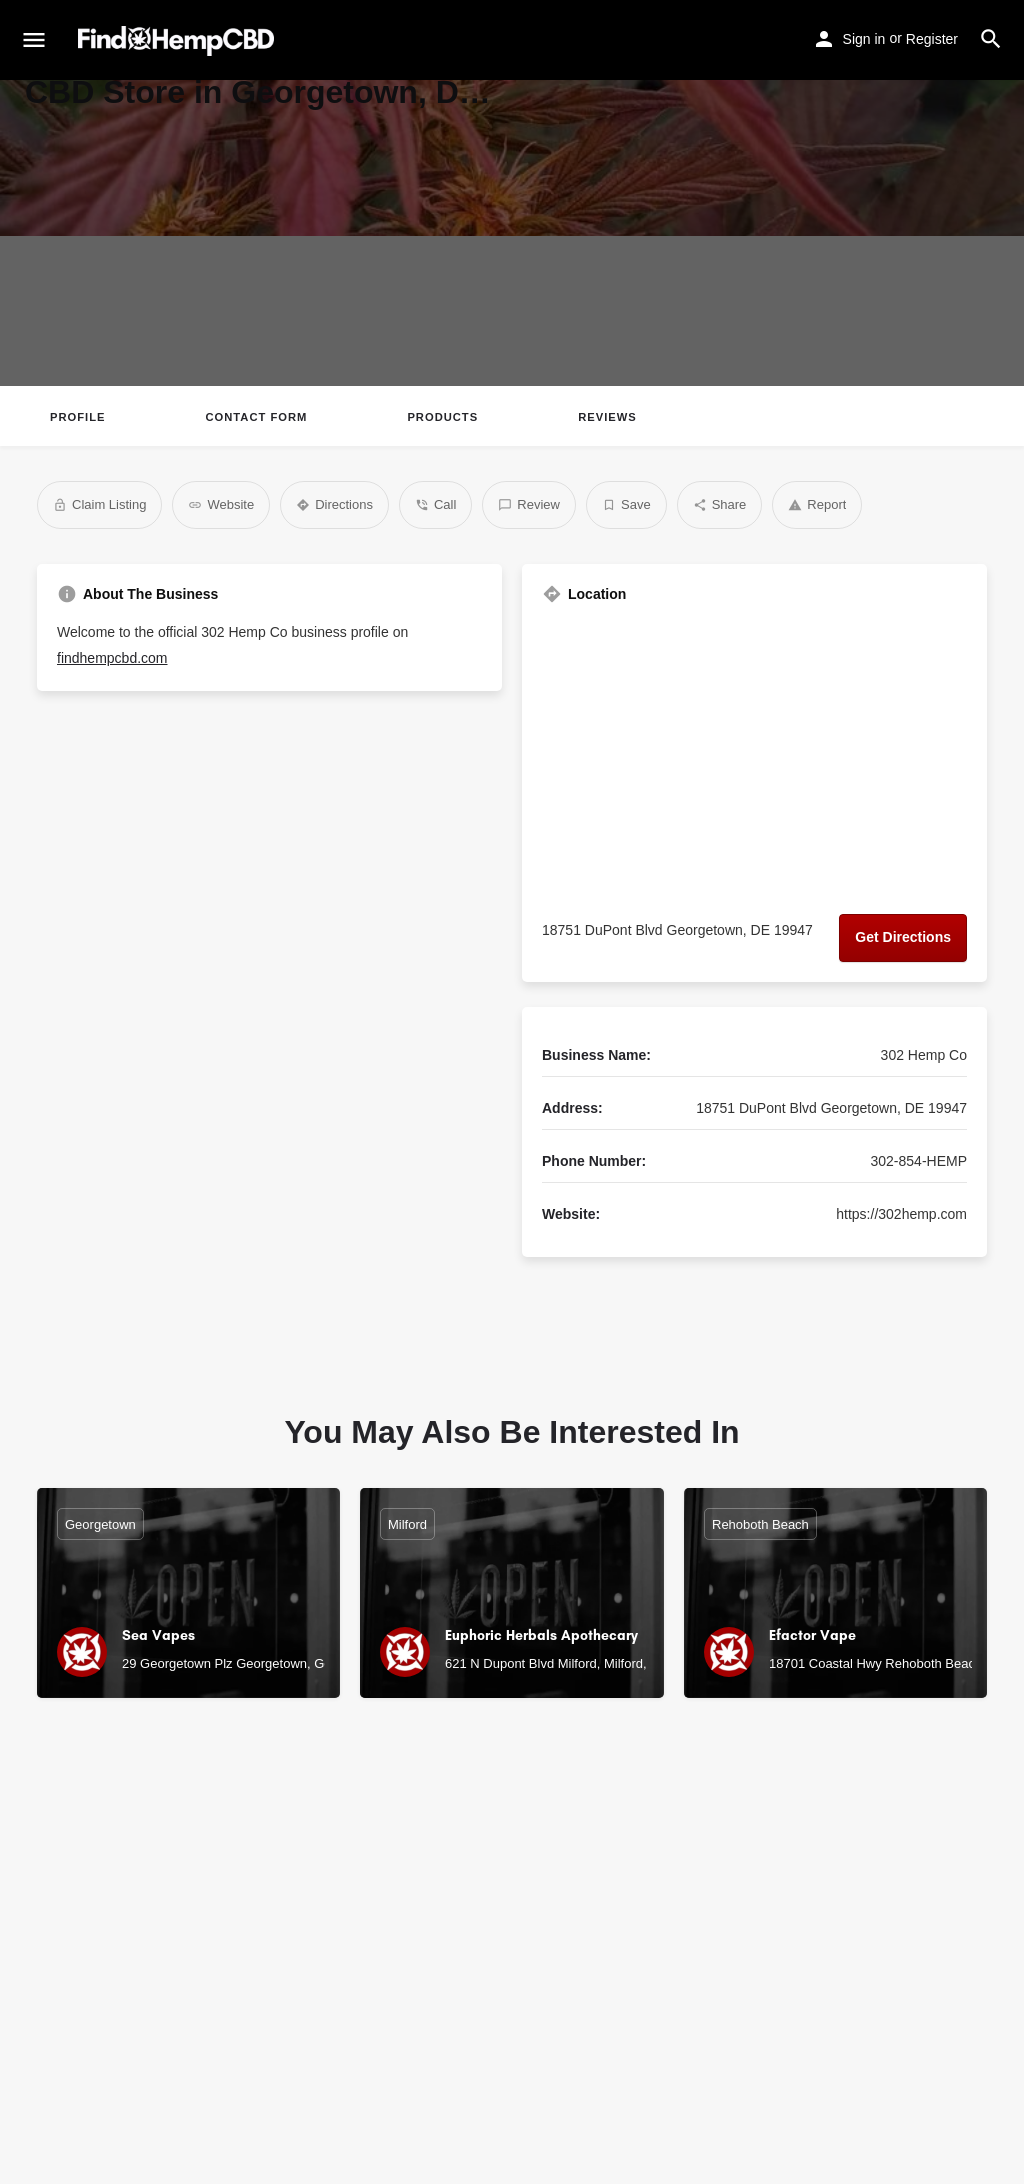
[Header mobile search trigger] (991, 39)
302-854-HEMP (919, 1161)
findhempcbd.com (112, 658)
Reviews (607, 417)
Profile (77, 417)
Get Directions (903, 937)
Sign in (864, 39)
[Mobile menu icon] (34, 41)
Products (442, 417)
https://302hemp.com (901, 1214)
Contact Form (256, 417)
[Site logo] (178, 41)
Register (932, 39)
